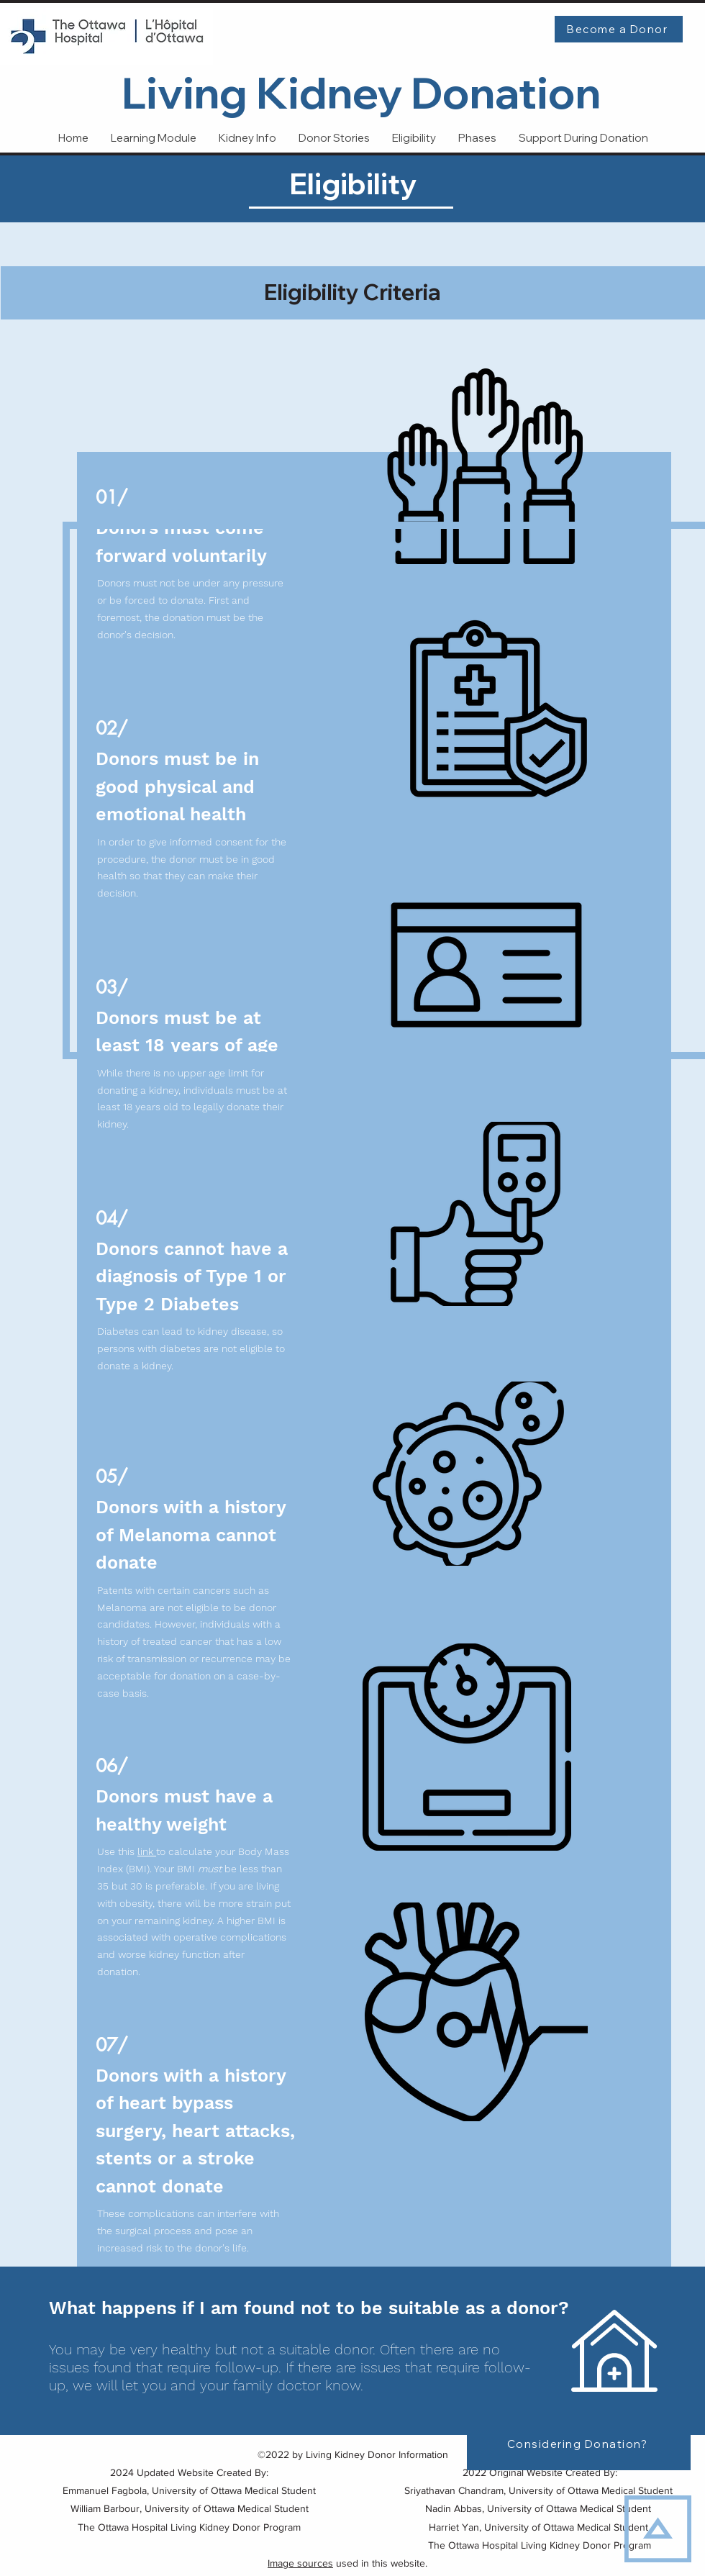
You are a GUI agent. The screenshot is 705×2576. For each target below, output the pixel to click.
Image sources (300, 2563)
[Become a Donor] (619, 29)
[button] (583, 138)
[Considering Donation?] (579, 2443)
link (146, 1851)
